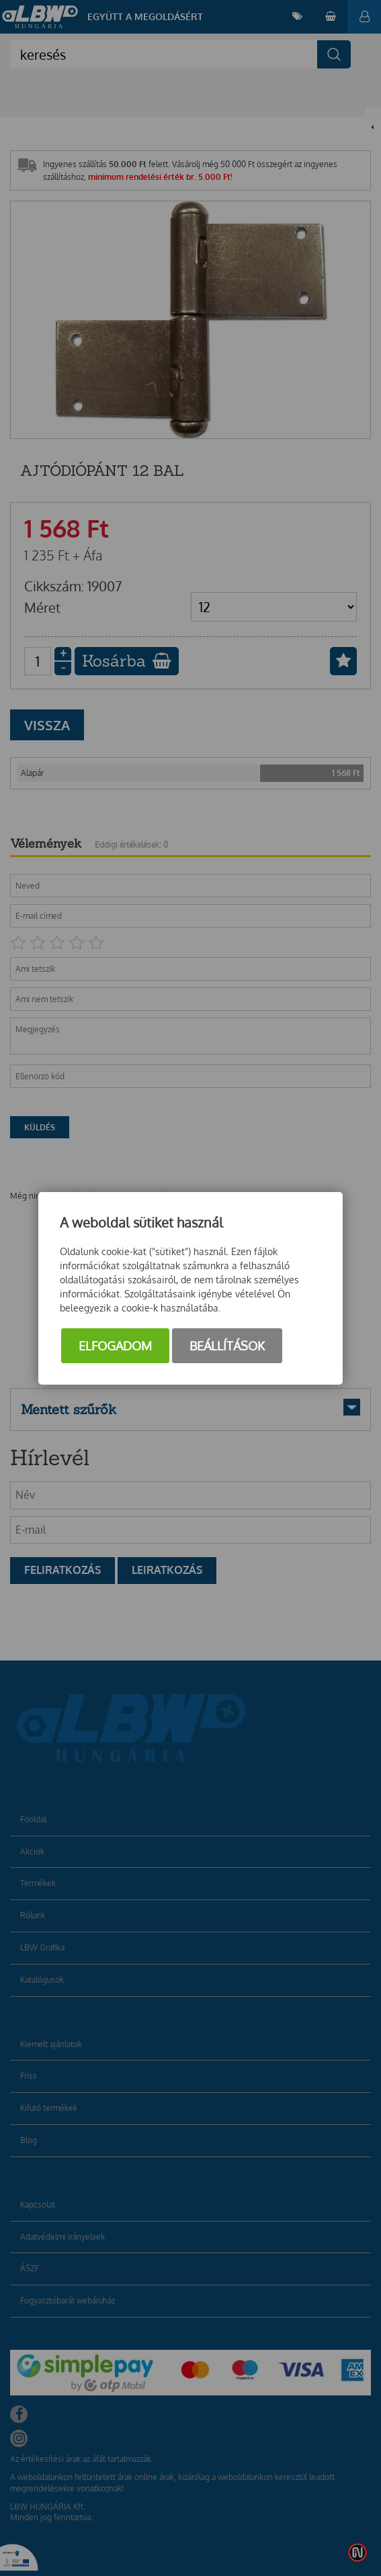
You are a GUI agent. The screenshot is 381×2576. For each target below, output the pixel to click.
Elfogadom (115, 1345)
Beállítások (227, 1345)
